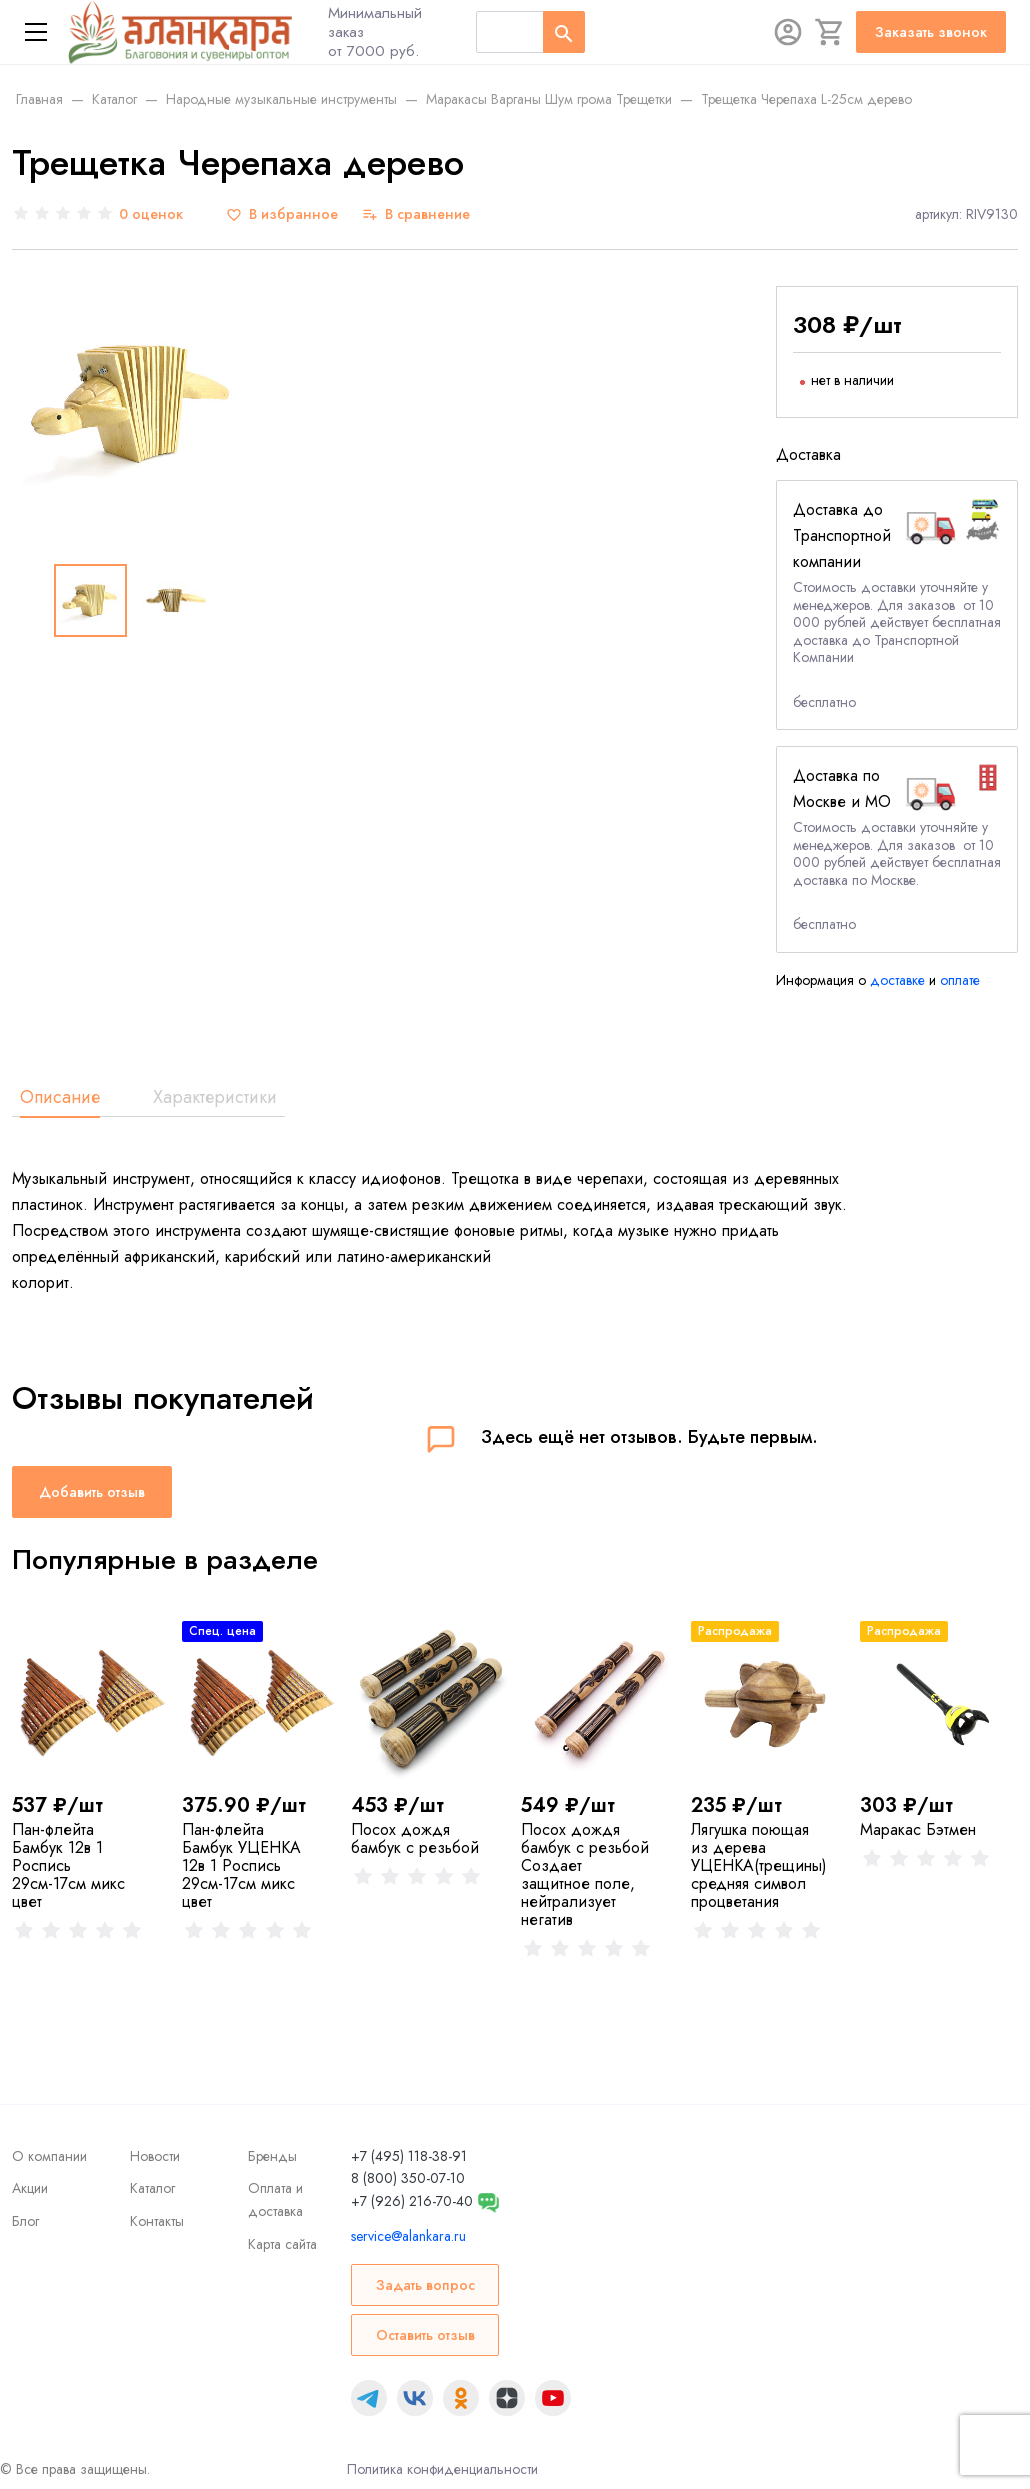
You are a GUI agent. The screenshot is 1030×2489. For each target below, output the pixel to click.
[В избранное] (282, 214)
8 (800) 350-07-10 (408, 2178)
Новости (155, 2156)
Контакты (157, 2221)
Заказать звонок (931, 32)
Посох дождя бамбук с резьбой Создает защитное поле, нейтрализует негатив (585, 1874)
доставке (897, 980)
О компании (49, 2156)
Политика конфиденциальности (442, 2469)
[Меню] (36, 32)
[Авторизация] (788, 32)
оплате (960, 980)
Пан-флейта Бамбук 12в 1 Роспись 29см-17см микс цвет (68, 1865)
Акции (30, 2188)
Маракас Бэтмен (918, 1829)
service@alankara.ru (408, 2236)
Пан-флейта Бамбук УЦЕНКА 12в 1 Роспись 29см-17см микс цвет (241, 1865)
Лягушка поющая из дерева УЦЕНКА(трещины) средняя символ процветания (759, 1865)
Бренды (272, 2156)
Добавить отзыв (92, 1492)
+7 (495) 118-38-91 (409, 2156)
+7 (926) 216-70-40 (412, 2201)
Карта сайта (282, 2244)
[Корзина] (830, 32)
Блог (25, 2221)
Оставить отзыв (425, 2335)
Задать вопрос (425, 2285)
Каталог (152, 2188)
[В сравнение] (416, 214)
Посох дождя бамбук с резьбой (415, 1838)
